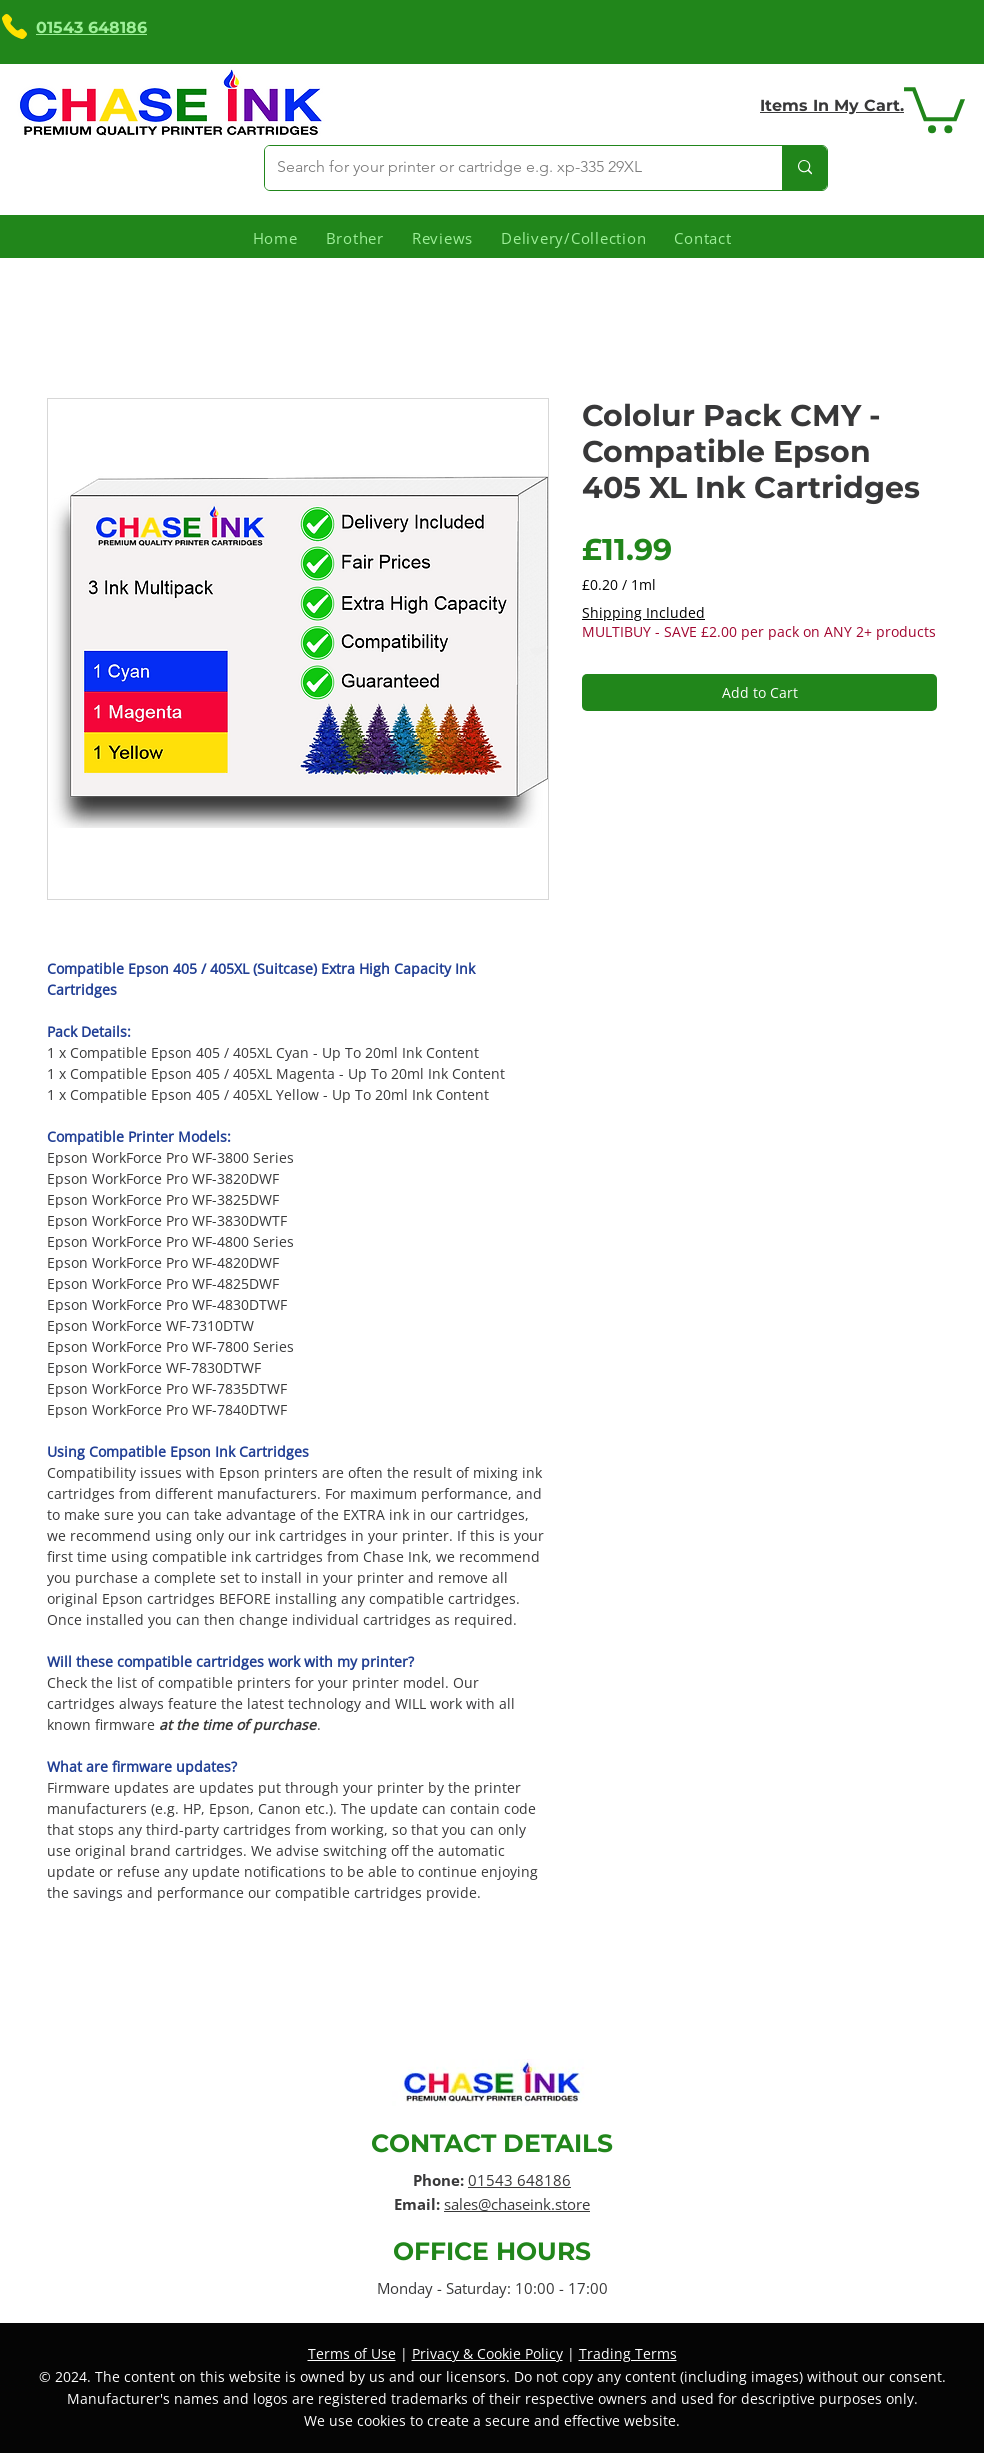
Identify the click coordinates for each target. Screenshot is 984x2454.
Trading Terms (628, 2353)
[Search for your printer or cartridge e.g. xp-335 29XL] (508, 168)
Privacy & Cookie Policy (487, 2353)
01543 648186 (519, 2180)
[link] (934, 107)
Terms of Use (352, 2353)
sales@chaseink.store (517, 2204)
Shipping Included (643, 612)
